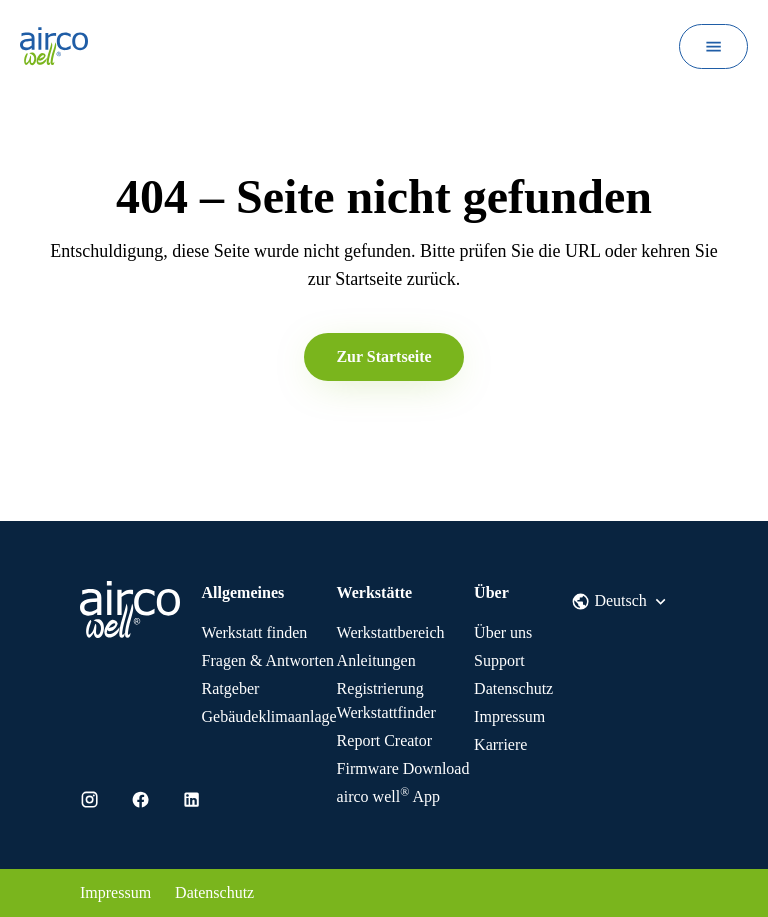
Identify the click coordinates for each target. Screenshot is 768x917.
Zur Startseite (383, 356)
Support (499, 660)
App (388, 796)
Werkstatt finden (255, 632)
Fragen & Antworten (268, 660)
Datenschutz (513, 688)
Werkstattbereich (391, 632)
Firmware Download (403, 768)
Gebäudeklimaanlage (269, 716)
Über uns (503, 632)
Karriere (500, 744)
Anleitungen (376, 660)
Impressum (509, 716)
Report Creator (385, 740)
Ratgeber (231, 688)
